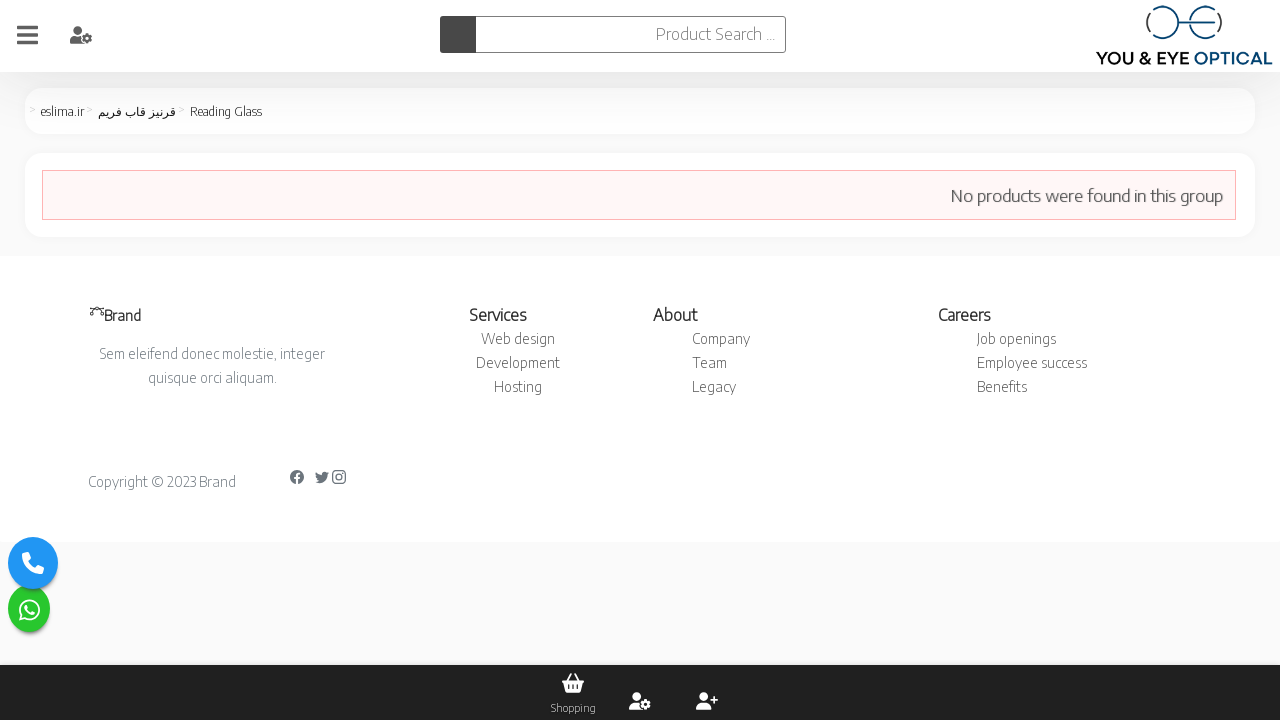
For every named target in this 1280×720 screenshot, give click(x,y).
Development (518, 362)
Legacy (714, 386)
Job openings (1016, 338)
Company (721, 338)
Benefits (1002, 386)
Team (709, 362)
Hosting (518, 386)
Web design (518, 338)
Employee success (1032, 362)
